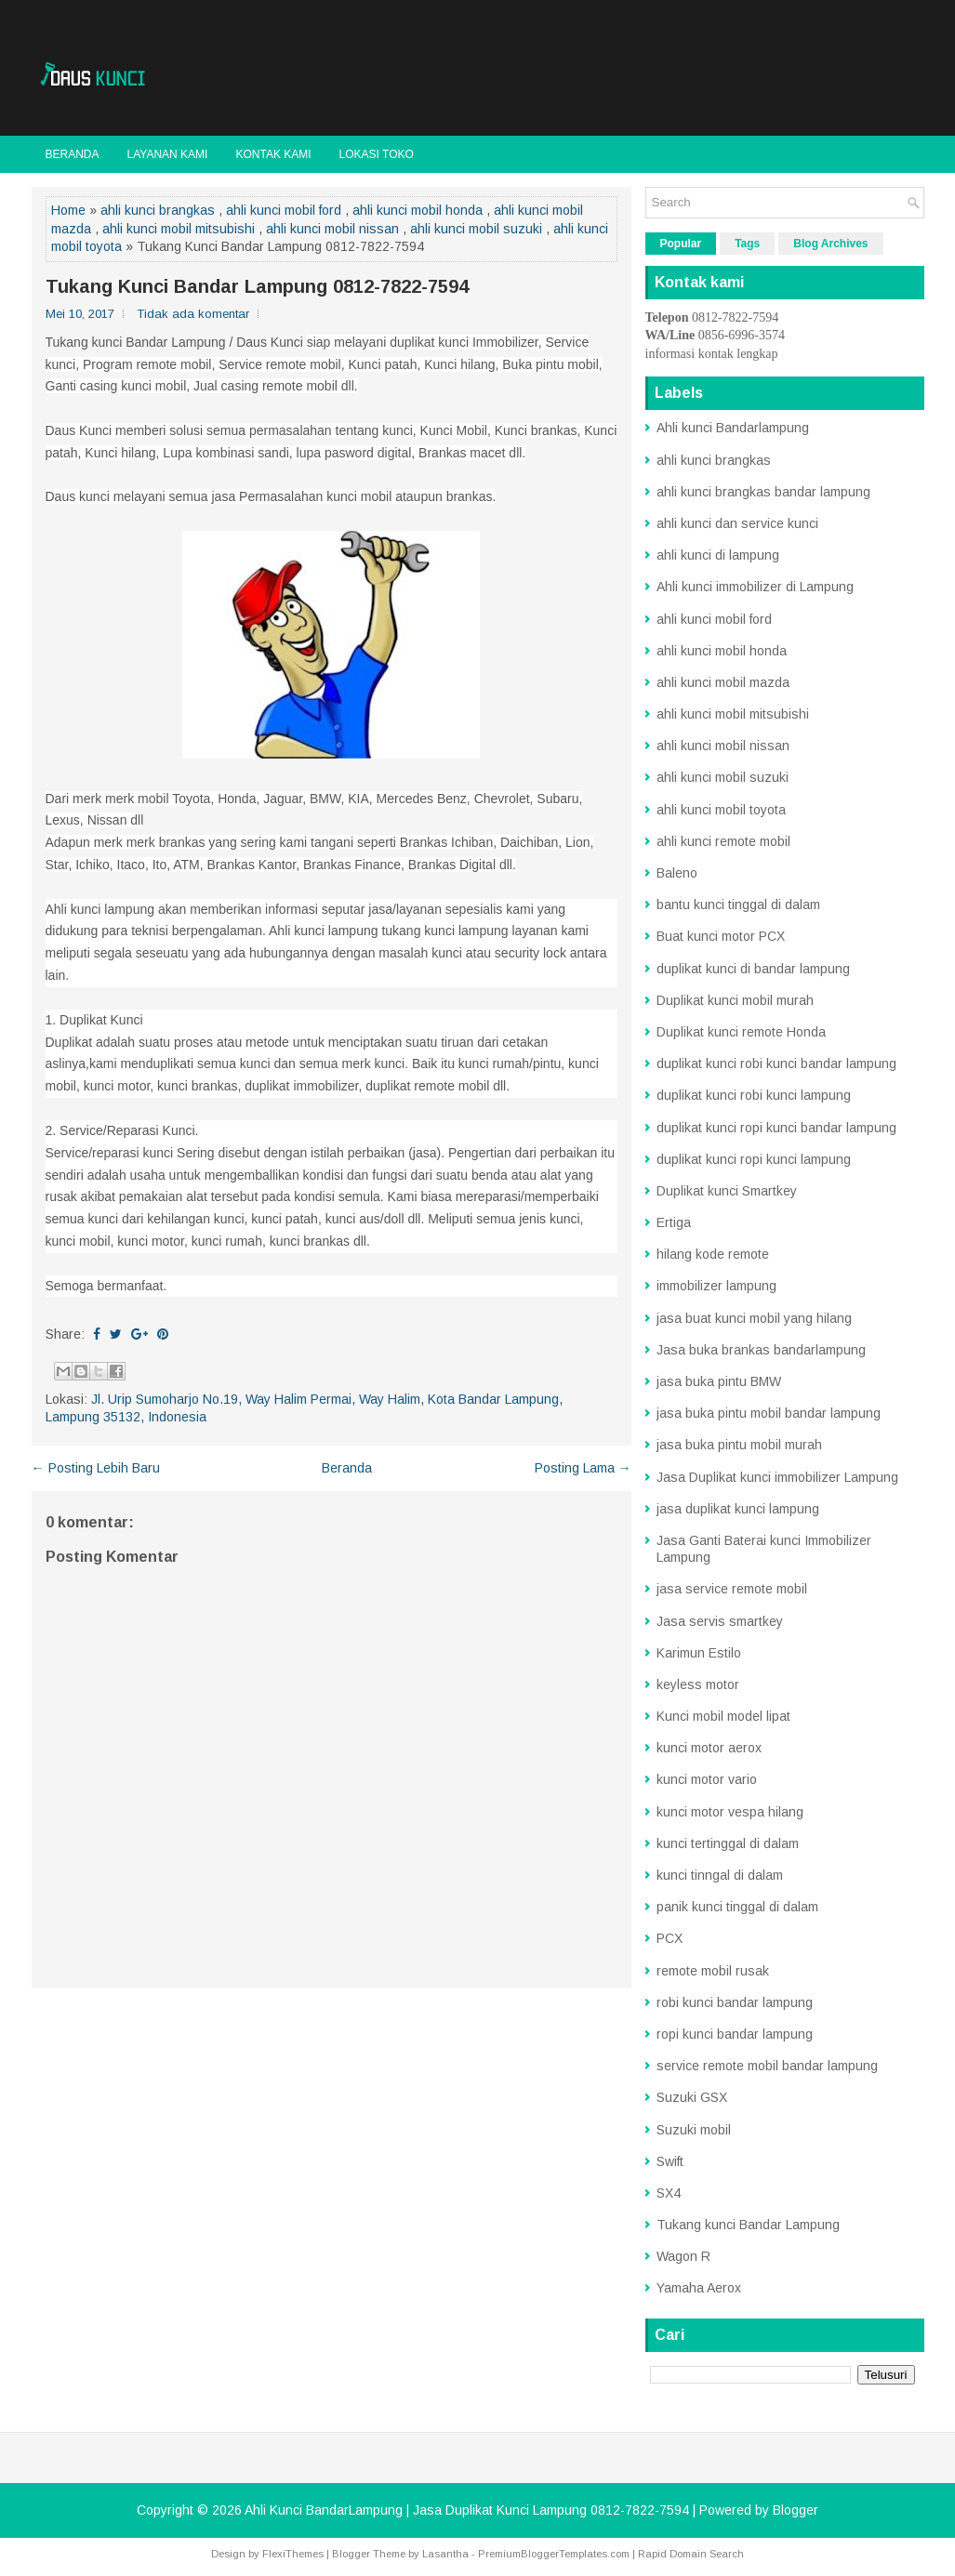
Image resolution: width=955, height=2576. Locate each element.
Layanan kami (167, 154)
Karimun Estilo (699, 1652)
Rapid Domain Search (691, 2553)
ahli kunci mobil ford (283, 210)
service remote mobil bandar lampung (767, 2065)
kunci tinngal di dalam (720, 1875)
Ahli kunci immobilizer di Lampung (755, 586)
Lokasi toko (376, 154)
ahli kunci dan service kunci (737, 523)
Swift (670, 2161)
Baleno (677, 872)
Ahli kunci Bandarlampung (733, 427)
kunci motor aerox (709, 1747)
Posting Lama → (583, 1467)
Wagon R (683, 2256)
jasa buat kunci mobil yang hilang (754, 1318)
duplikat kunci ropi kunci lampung (754, 1159)
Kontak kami (273, 154)
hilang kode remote (713, 1254)
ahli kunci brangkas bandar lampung (763, 491)
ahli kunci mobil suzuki (476, 228)
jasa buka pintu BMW (719, 1381)
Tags (747, 243)
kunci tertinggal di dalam (728, 1843)
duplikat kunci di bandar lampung (753, 968)
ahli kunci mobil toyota (721, 809)
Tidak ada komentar (193, 314)
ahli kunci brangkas (157, 210)
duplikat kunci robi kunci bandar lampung (776, 1063)
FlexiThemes (293, 2553)
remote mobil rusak (713, 1970)
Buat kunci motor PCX (721, 936)
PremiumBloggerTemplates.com (554, 2553)
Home (68, 210)
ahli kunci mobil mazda (723, 682)
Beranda (72, 154)
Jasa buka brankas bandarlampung (761, 1349)
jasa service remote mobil (732, 1588)
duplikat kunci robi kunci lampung (754, 1095)
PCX (670, 1938)
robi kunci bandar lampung (735, 2002)
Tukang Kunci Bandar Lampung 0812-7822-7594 (257, 286)
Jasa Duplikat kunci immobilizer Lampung (777, 1477)
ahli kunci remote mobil (723, 841)
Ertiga (674, 1222)
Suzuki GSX (692, 2097)
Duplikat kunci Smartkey (727, 1190)
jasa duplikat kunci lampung (738, 1508)
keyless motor (698, 1684)
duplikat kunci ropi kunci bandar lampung (776, 1127)
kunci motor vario (707, 1779)
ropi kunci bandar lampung (735, 2034)
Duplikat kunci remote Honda (741, 1031)
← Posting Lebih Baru (96, 1467)
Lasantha (445, 2553)
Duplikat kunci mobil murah (735, 1000)
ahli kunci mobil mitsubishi (178, 228)
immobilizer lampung (716, 1285)
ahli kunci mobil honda (417, 210)
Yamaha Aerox (699, 2287)
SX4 (669, 2193)
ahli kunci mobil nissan (332, 228)
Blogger (795, 2510)
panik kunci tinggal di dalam (737, 1906)
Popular (681, 243)
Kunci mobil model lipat (723, 1716)
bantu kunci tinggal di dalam (738, 904)
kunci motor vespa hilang (730, 1811)
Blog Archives (830, 243)
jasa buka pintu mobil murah (739, 1444)
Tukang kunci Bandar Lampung (748, 2224)
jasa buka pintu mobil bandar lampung (769, 1413)
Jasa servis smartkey (720, 1621)
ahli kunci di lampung (718, 555)
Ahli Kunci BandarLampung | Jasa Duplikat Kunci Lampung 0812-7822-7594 (467, 2510)
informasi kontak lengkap (711, 354)
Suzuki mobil (694, 2129)
